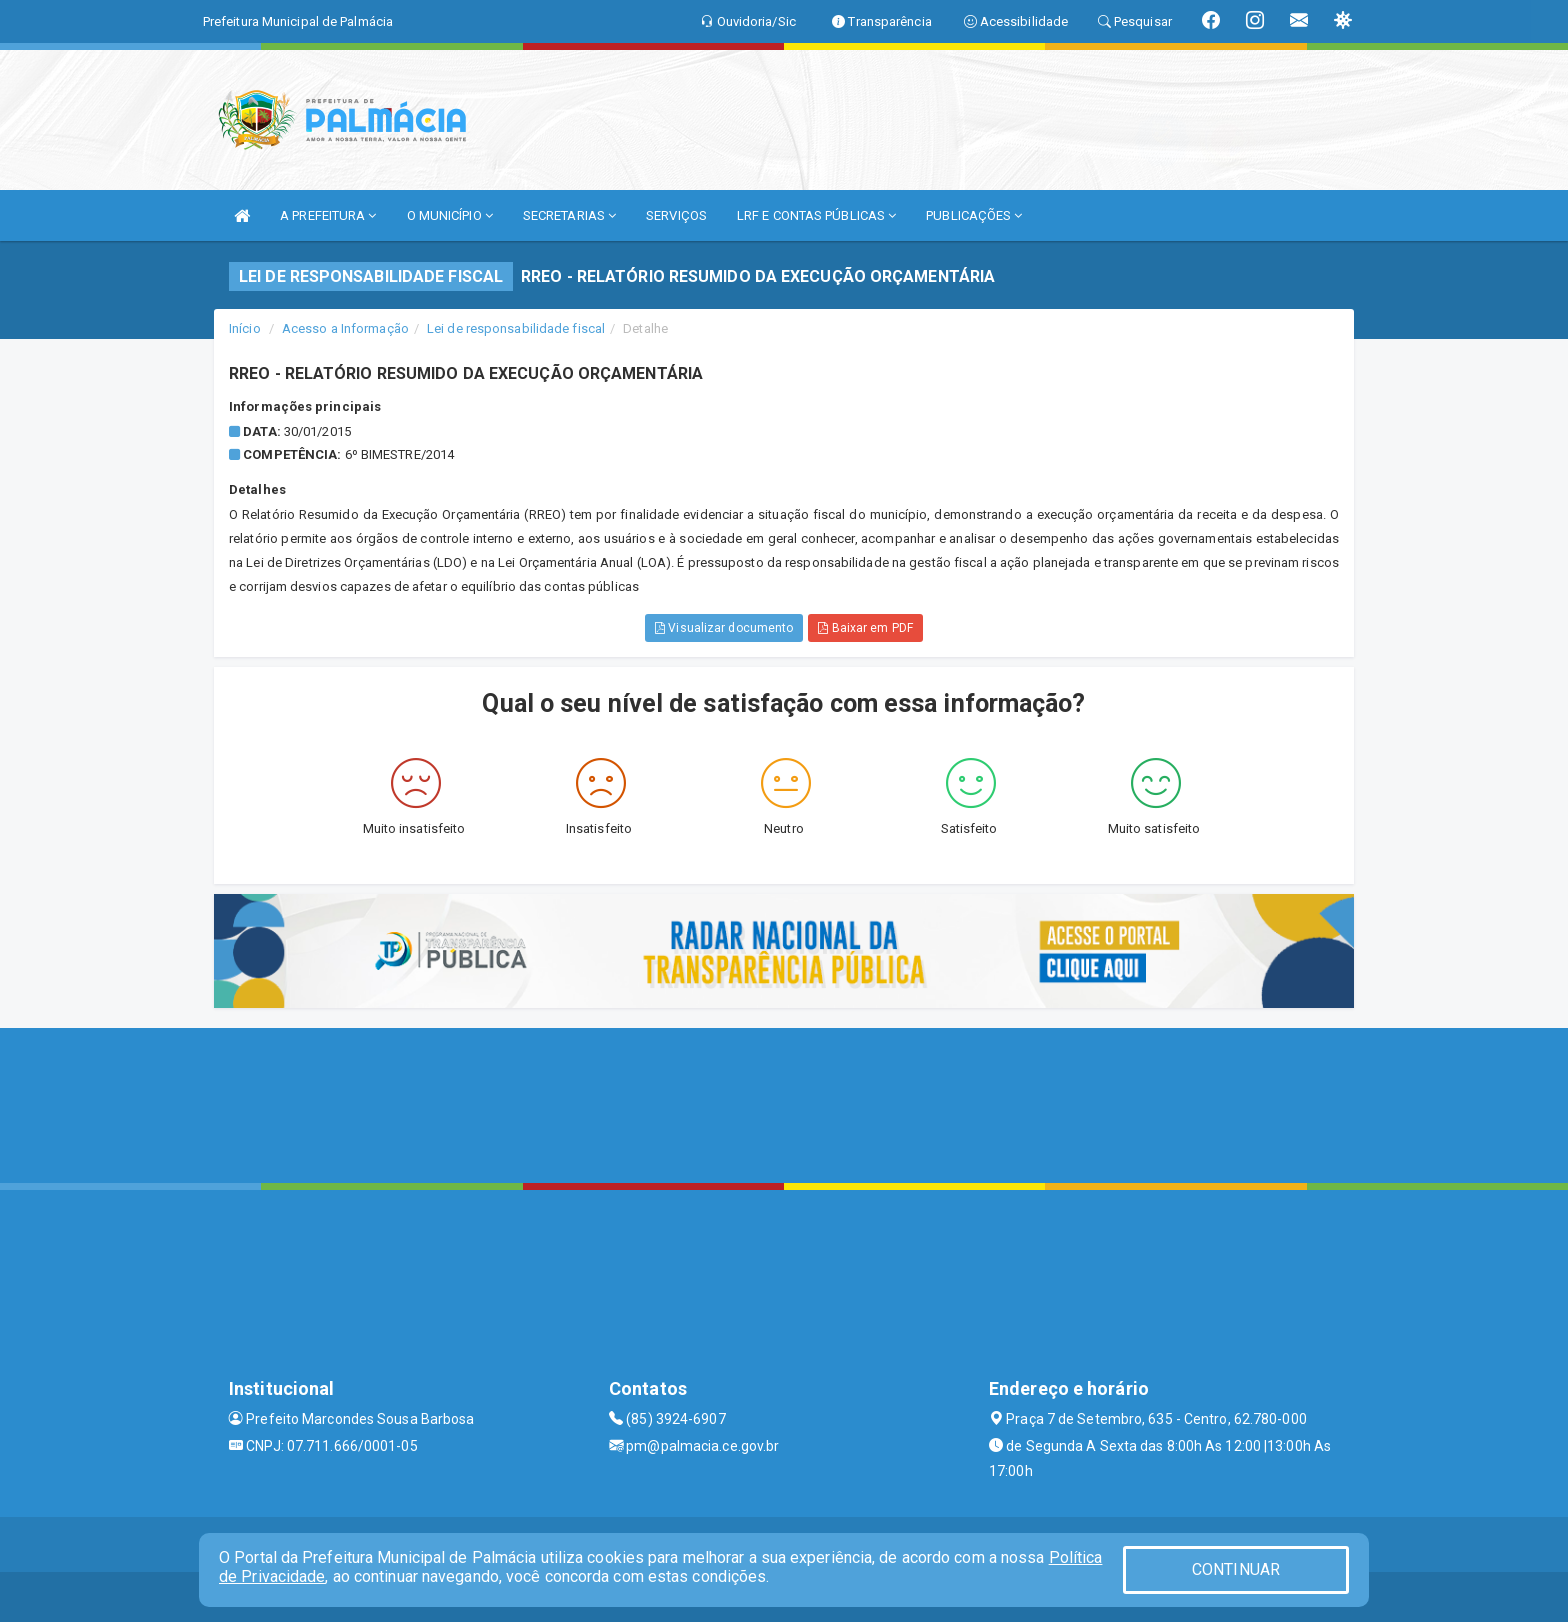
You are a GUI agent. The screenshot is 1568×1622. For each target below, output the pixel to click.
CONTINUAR (1236, 1569)
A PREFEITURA (328, 215)
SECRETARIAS (569, 215)
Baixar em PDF (865, 628)
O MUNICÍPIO (450, 215)
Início (245, 328)
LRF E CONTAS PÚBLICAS (816, 215)
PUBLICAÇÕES (974, 215)
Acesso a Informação (345, 328)
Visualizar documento (724, 628)
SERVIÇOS (676, 215)
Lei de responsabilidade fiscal (516, 328)
